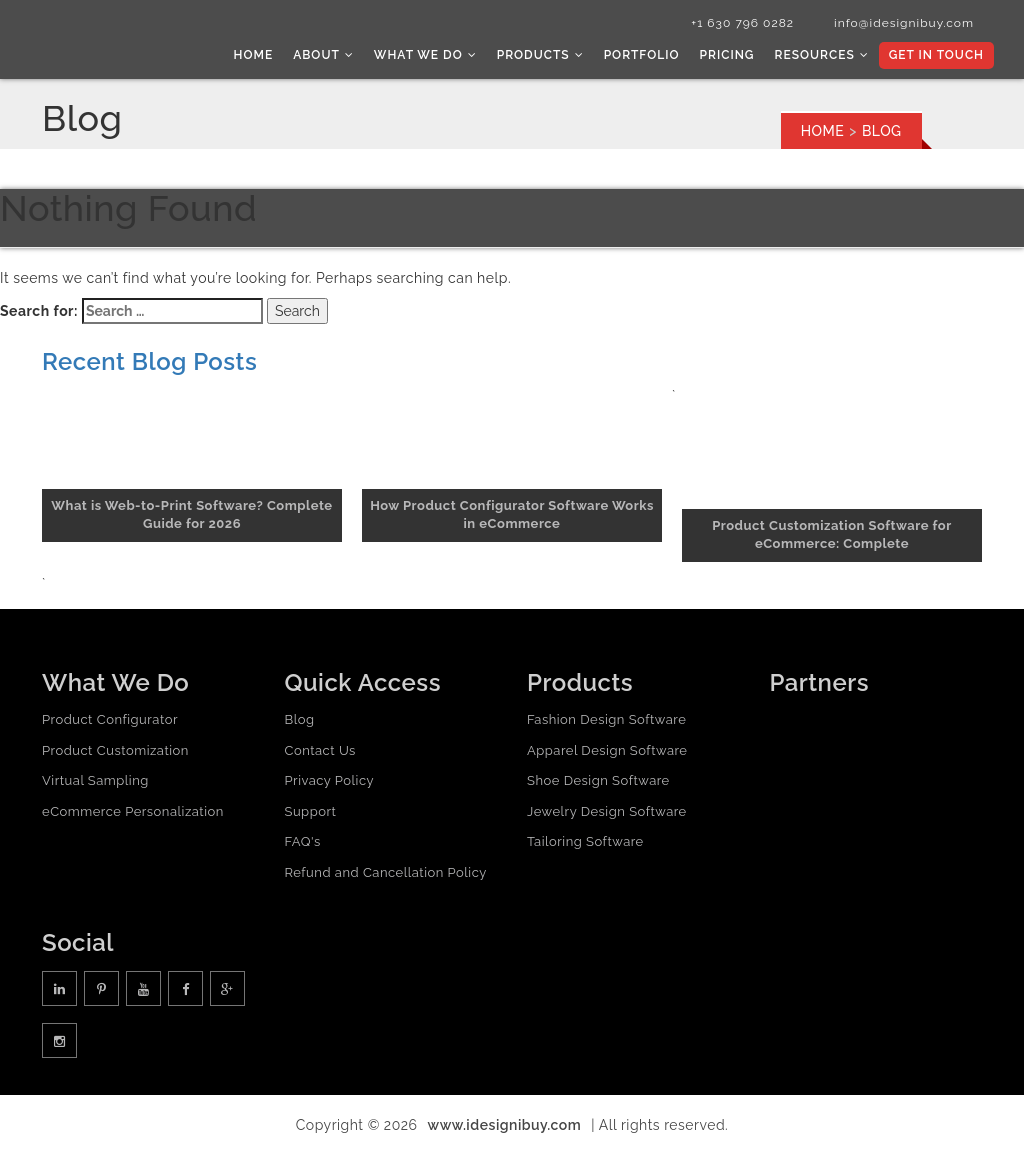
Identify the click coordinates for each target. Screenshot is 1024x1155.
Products (540, 55)
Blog (300, 719)
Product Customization (115, 750)
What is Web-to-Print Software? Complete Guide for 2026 (191, 515)
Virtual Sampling (95, 780)
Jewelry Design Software (607, 811)
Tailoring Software (585, 841)
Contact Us (320, 750)
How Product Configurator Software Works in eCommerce (512, 515)
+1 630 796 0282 (742, 23)
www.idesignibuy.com (505, 1125)
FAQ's (303, 841)
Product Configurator (110, 719)
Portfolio (642, 55)
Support (311, 811)
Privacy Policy (330, 780)
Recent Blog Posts (149, 361)
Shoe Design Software (598, 780)
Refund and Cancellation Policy (386, 872)
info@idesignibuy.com (904, 23)
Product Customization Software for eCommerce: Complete (832, 535)
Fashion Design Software (606, 719)
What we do (425, 55)
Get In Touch (936, 55)
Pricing (727, 55)
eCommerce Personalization (133, 811)
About (323, 55)
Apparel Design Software (607, 750)
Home (254, 55)
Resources (821, 55)
